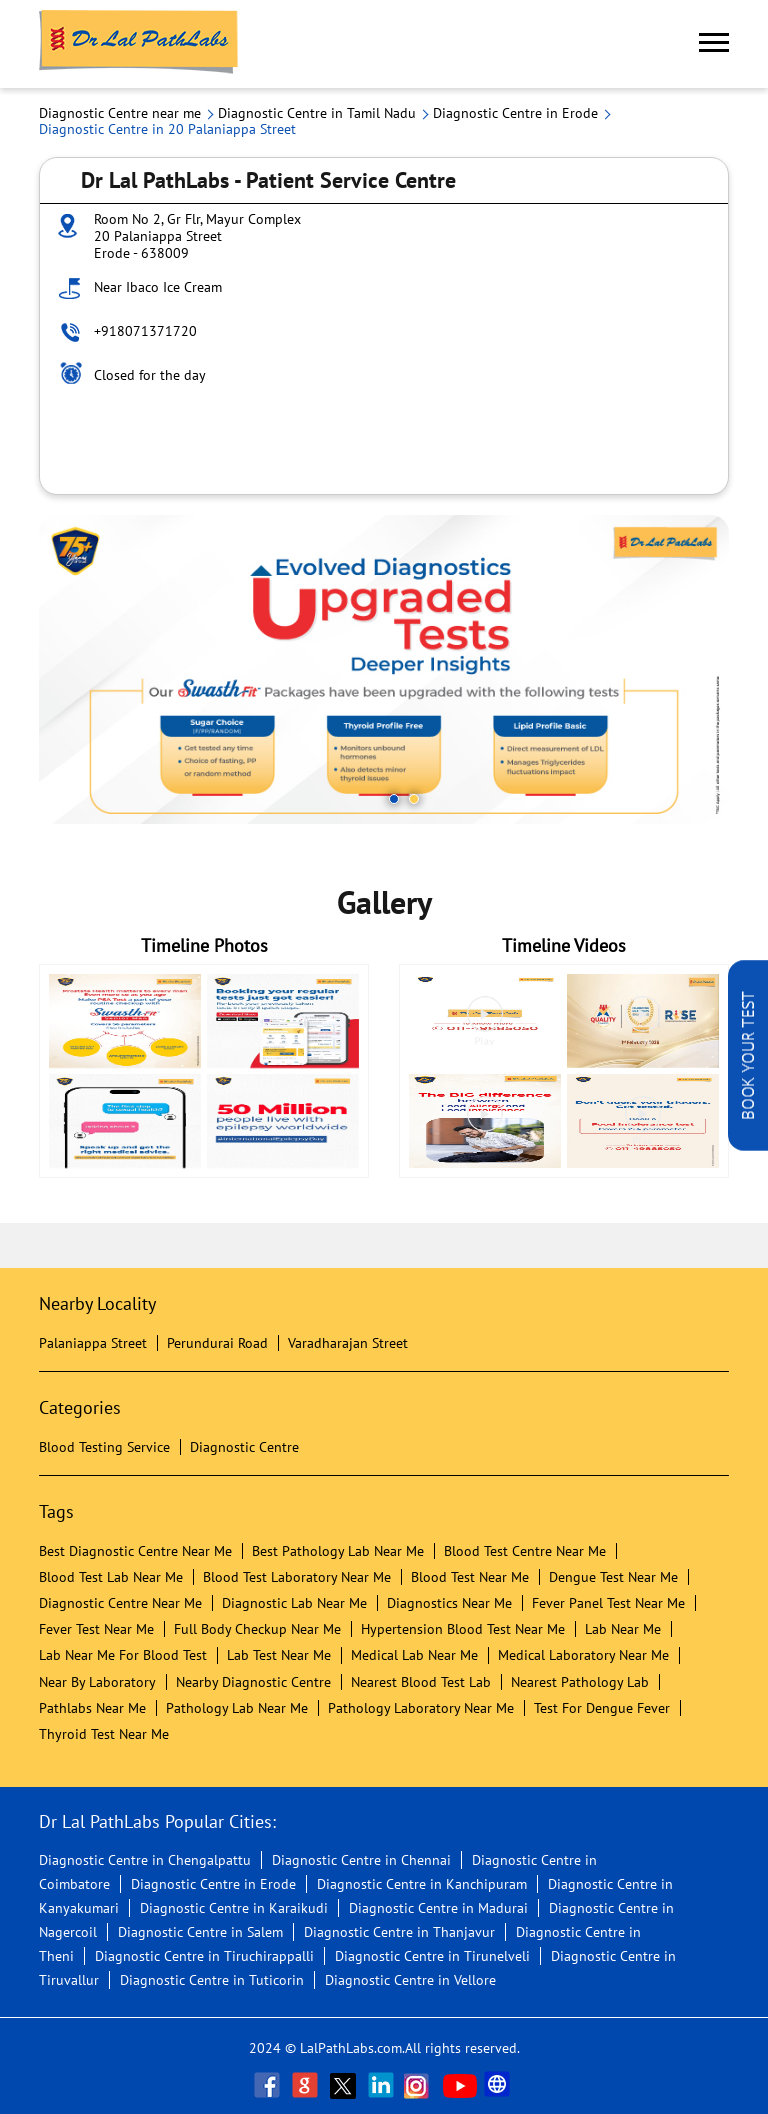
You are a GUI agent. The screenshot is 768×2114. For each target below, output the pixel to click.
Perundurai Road (217, 1343)
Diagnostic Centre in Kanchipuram (422, 1884)
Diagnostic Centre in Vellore (410, 1980)
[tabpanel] (384, 669)
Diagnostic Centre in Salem (200, 1932)
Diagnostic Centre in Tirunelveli (432, 1956)
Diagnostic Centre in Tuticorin (212, 1980)
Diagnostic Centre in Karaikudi (234, 1908)
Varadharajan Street (348, 1343)
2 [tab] (414, 799)
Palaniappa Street (93, 1343)
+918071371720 (145, 331)
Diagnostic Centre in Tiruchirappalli (204, 1956)
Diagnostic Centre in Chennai (361, 1860)
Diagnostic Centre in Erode (213, 1884)
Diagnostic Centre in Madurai (438, 1908)
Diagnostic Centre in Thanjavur (399, 1932)
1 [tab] (394, 799)
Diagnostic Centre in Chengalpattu (145, 1860)
